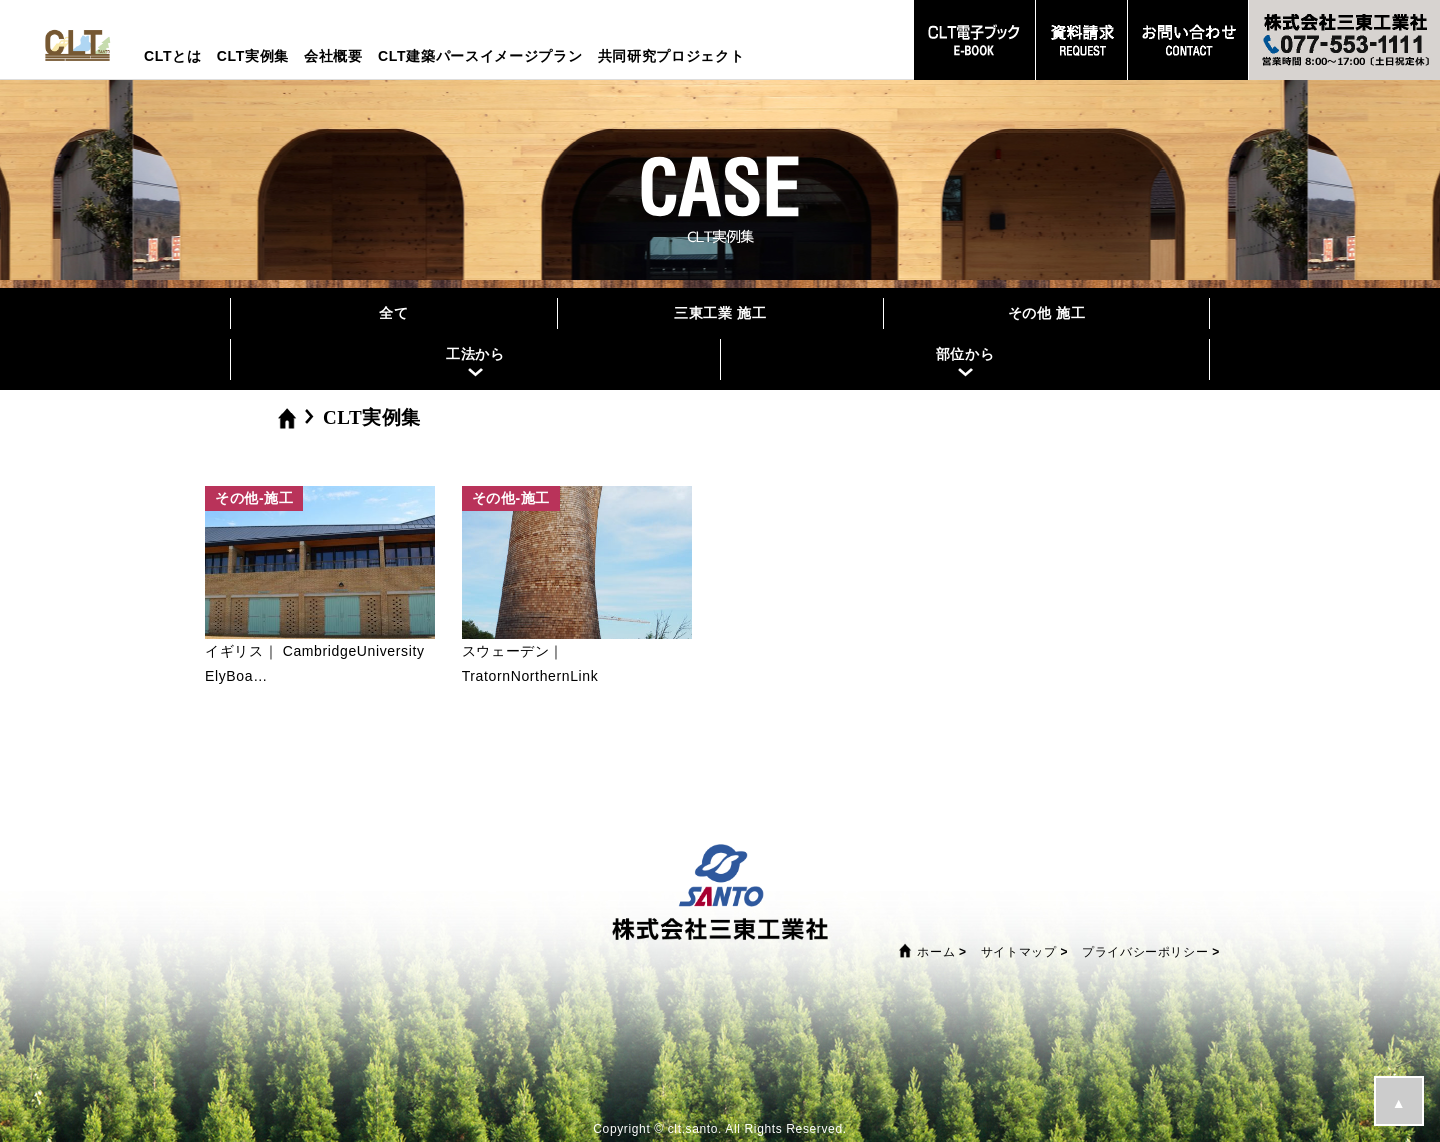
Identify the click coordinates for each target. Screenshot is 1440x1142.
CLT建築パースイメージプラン (480, 56)
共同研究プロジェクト (671, 56)
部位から (965, 354)
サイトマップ (1019, 952)
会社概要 (333, 56)
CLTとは (173, 56)
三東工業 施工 (720, 313)
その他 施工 (1047, 313)
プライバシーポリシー (1145, 952)
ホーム (936, 952)
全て (393, 313)
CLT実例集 (253, 56)
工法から (475, 354)
